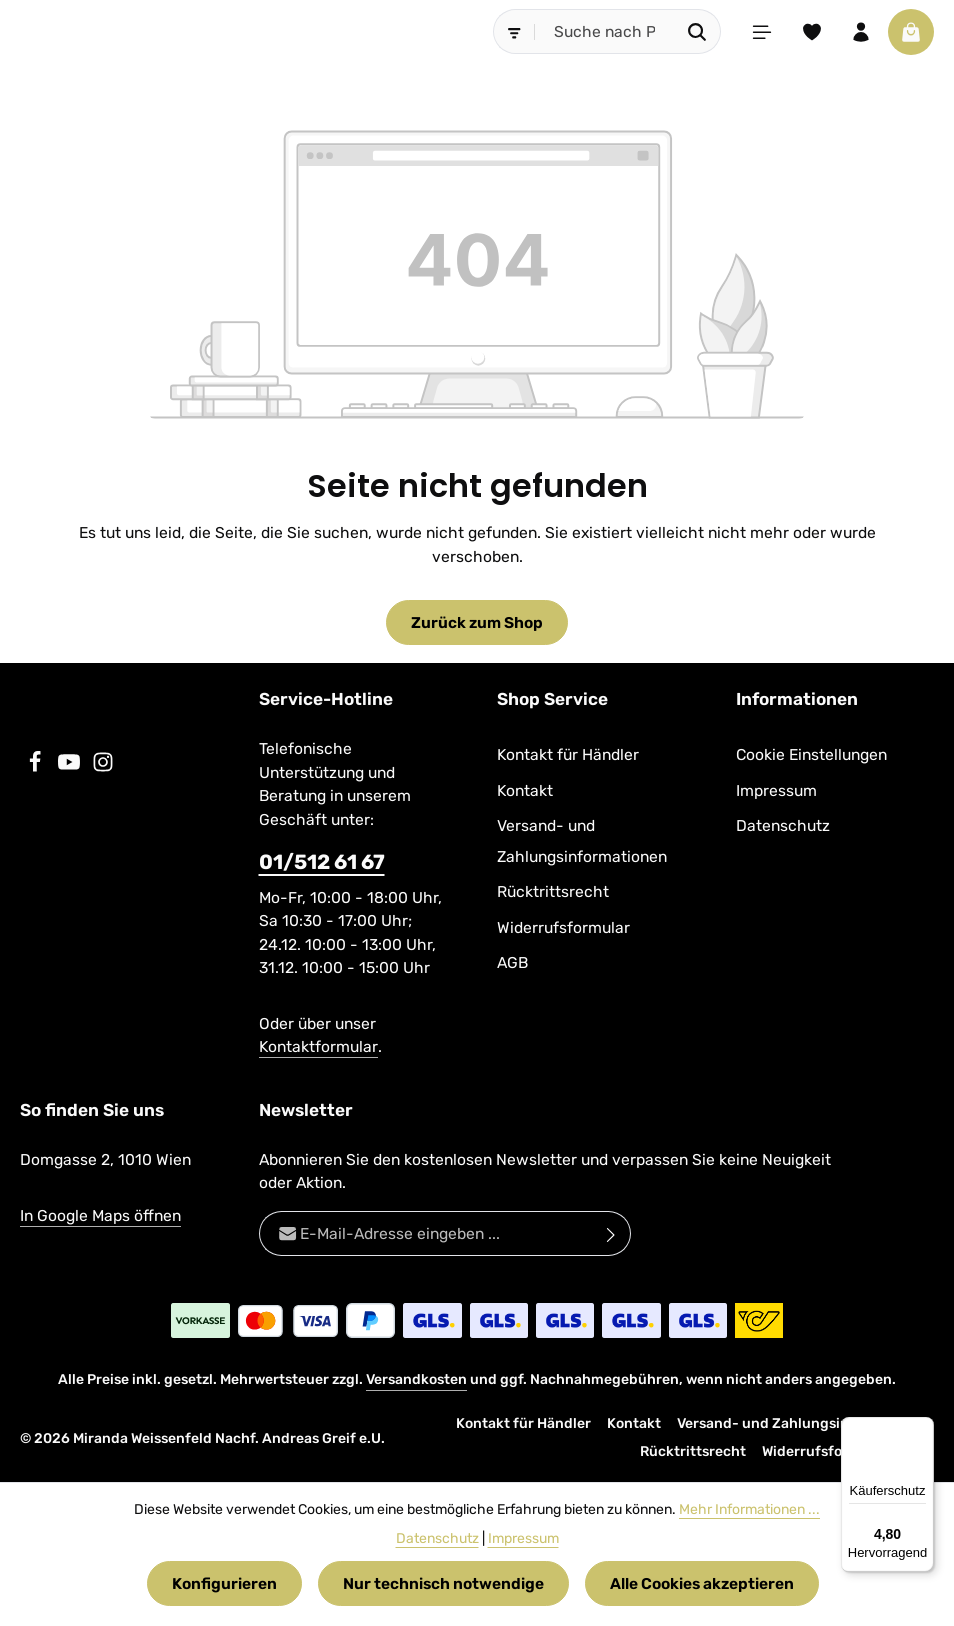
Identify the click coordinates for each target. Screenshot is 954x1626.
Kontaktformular (318, 1046)
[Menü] (761, 32)
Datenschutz (783, 825)
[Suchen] (696, 31)
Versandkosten (416, 1379)
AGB (512, 962)
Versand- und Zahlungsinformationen (582, 841)
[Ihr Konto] (861, 32)
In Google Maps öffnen (100, 1215)
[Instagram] (103, 767)
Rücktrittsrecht (553, 891)
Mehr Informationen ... (749, 1509)
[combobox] (604, 31)
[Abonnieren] (611, 1233)
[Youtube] (71, 767)
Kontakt (525, 790)
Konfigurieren (224, 1583)
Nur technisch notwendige (443, 1583)
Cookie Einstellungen (811, 754)
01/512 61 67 (322, 862)
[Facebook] (37, 767)
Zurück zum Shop (477, 622)
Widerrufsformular (563, 927)
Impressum (776, 790)
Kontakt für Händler (568, 754)
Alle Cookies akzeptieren (702, 1583)
